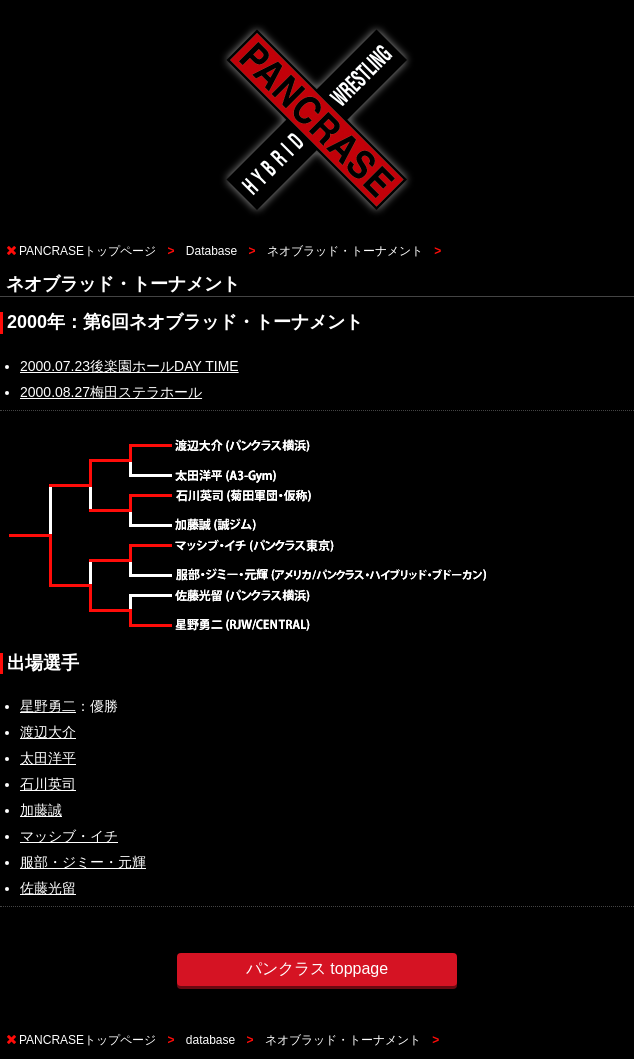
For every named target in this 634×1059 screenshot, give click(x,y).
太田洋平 (48, 758)
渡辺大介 (48, 732)
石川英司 (48, 784)
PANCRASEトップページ (87, 251)
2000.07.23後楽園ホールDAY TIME (129, 366)
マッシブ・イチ (69, 836)
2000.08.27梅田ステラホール (111, 392)
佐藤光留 (48, 888)
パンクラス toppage (317, 968)
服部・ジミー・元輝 (83, 862)
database (210, 1040)
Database (211, 251)
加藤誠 (41, 810)
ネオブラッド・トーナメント (345, 251)
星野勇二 (48, 706)
